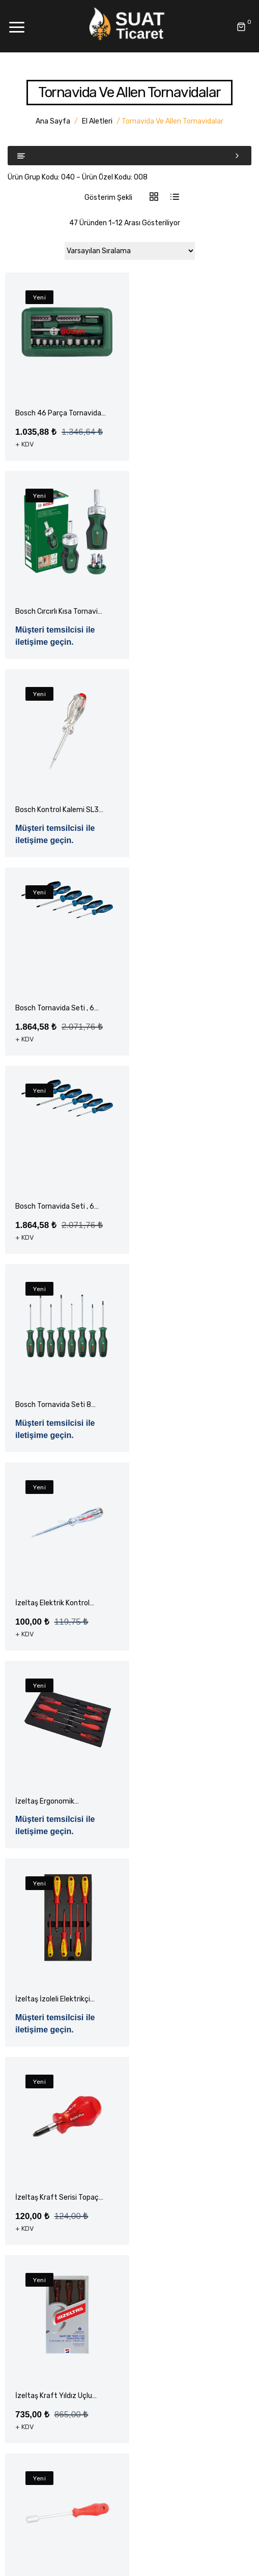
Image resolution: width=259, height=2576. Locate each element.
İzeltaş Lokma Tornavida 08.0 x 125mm (185, 1840)
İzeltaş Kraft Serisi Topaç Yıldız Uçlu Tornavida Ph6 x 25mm (57, 1641)
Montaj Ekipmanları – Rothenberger (73, 2372)
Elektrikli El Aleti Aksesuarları (62, 2313)
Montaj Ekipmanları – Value (59, 2389)
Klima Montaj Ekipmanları (56, 2407)
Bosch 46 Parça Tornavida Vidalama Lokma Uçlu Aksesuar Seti (58, 413)
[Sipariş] (130, 251)
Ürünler (27, 2183)
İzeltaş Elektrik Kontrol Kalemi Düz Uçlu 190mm (54, 1245)
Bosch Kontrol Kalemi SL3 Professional (57, 625)
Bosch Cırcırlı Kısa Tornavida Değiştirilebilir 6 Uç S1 (187, 413)
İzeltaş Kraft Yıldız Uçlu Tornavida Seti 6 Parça (53, 1840)
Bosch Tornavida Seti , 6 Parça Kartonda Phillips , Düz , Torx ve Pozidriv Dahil (54, 823)
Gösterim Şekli (108, 197)
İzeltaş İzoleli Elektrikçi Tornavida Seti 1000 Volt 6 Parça (55, 1443)
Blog (23, 2201)
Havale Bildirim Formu (51, 2237)
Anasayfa (32, 2148)
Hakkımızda (34, 2166)
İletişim (28, 2219)
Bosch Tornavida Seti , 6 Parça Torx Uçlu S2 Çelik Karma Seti (54, 1034)
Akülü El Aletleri (41, 2277)
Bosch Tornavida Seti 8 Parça (183, 1034)
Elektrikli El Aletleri (45, 2331)
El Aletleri (97, 121)
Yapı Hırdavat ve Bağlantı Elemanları (75, 2425)
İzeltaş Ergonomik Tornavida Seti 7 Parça (182, 1245)
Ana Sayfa (53, 121)
